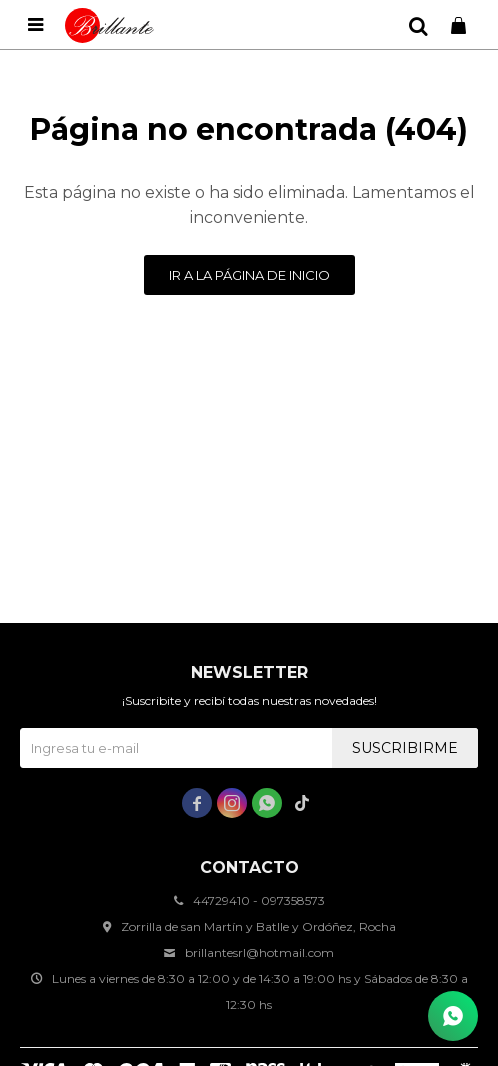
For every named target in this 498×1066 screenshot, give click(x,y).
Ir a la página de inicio (249, 275)
